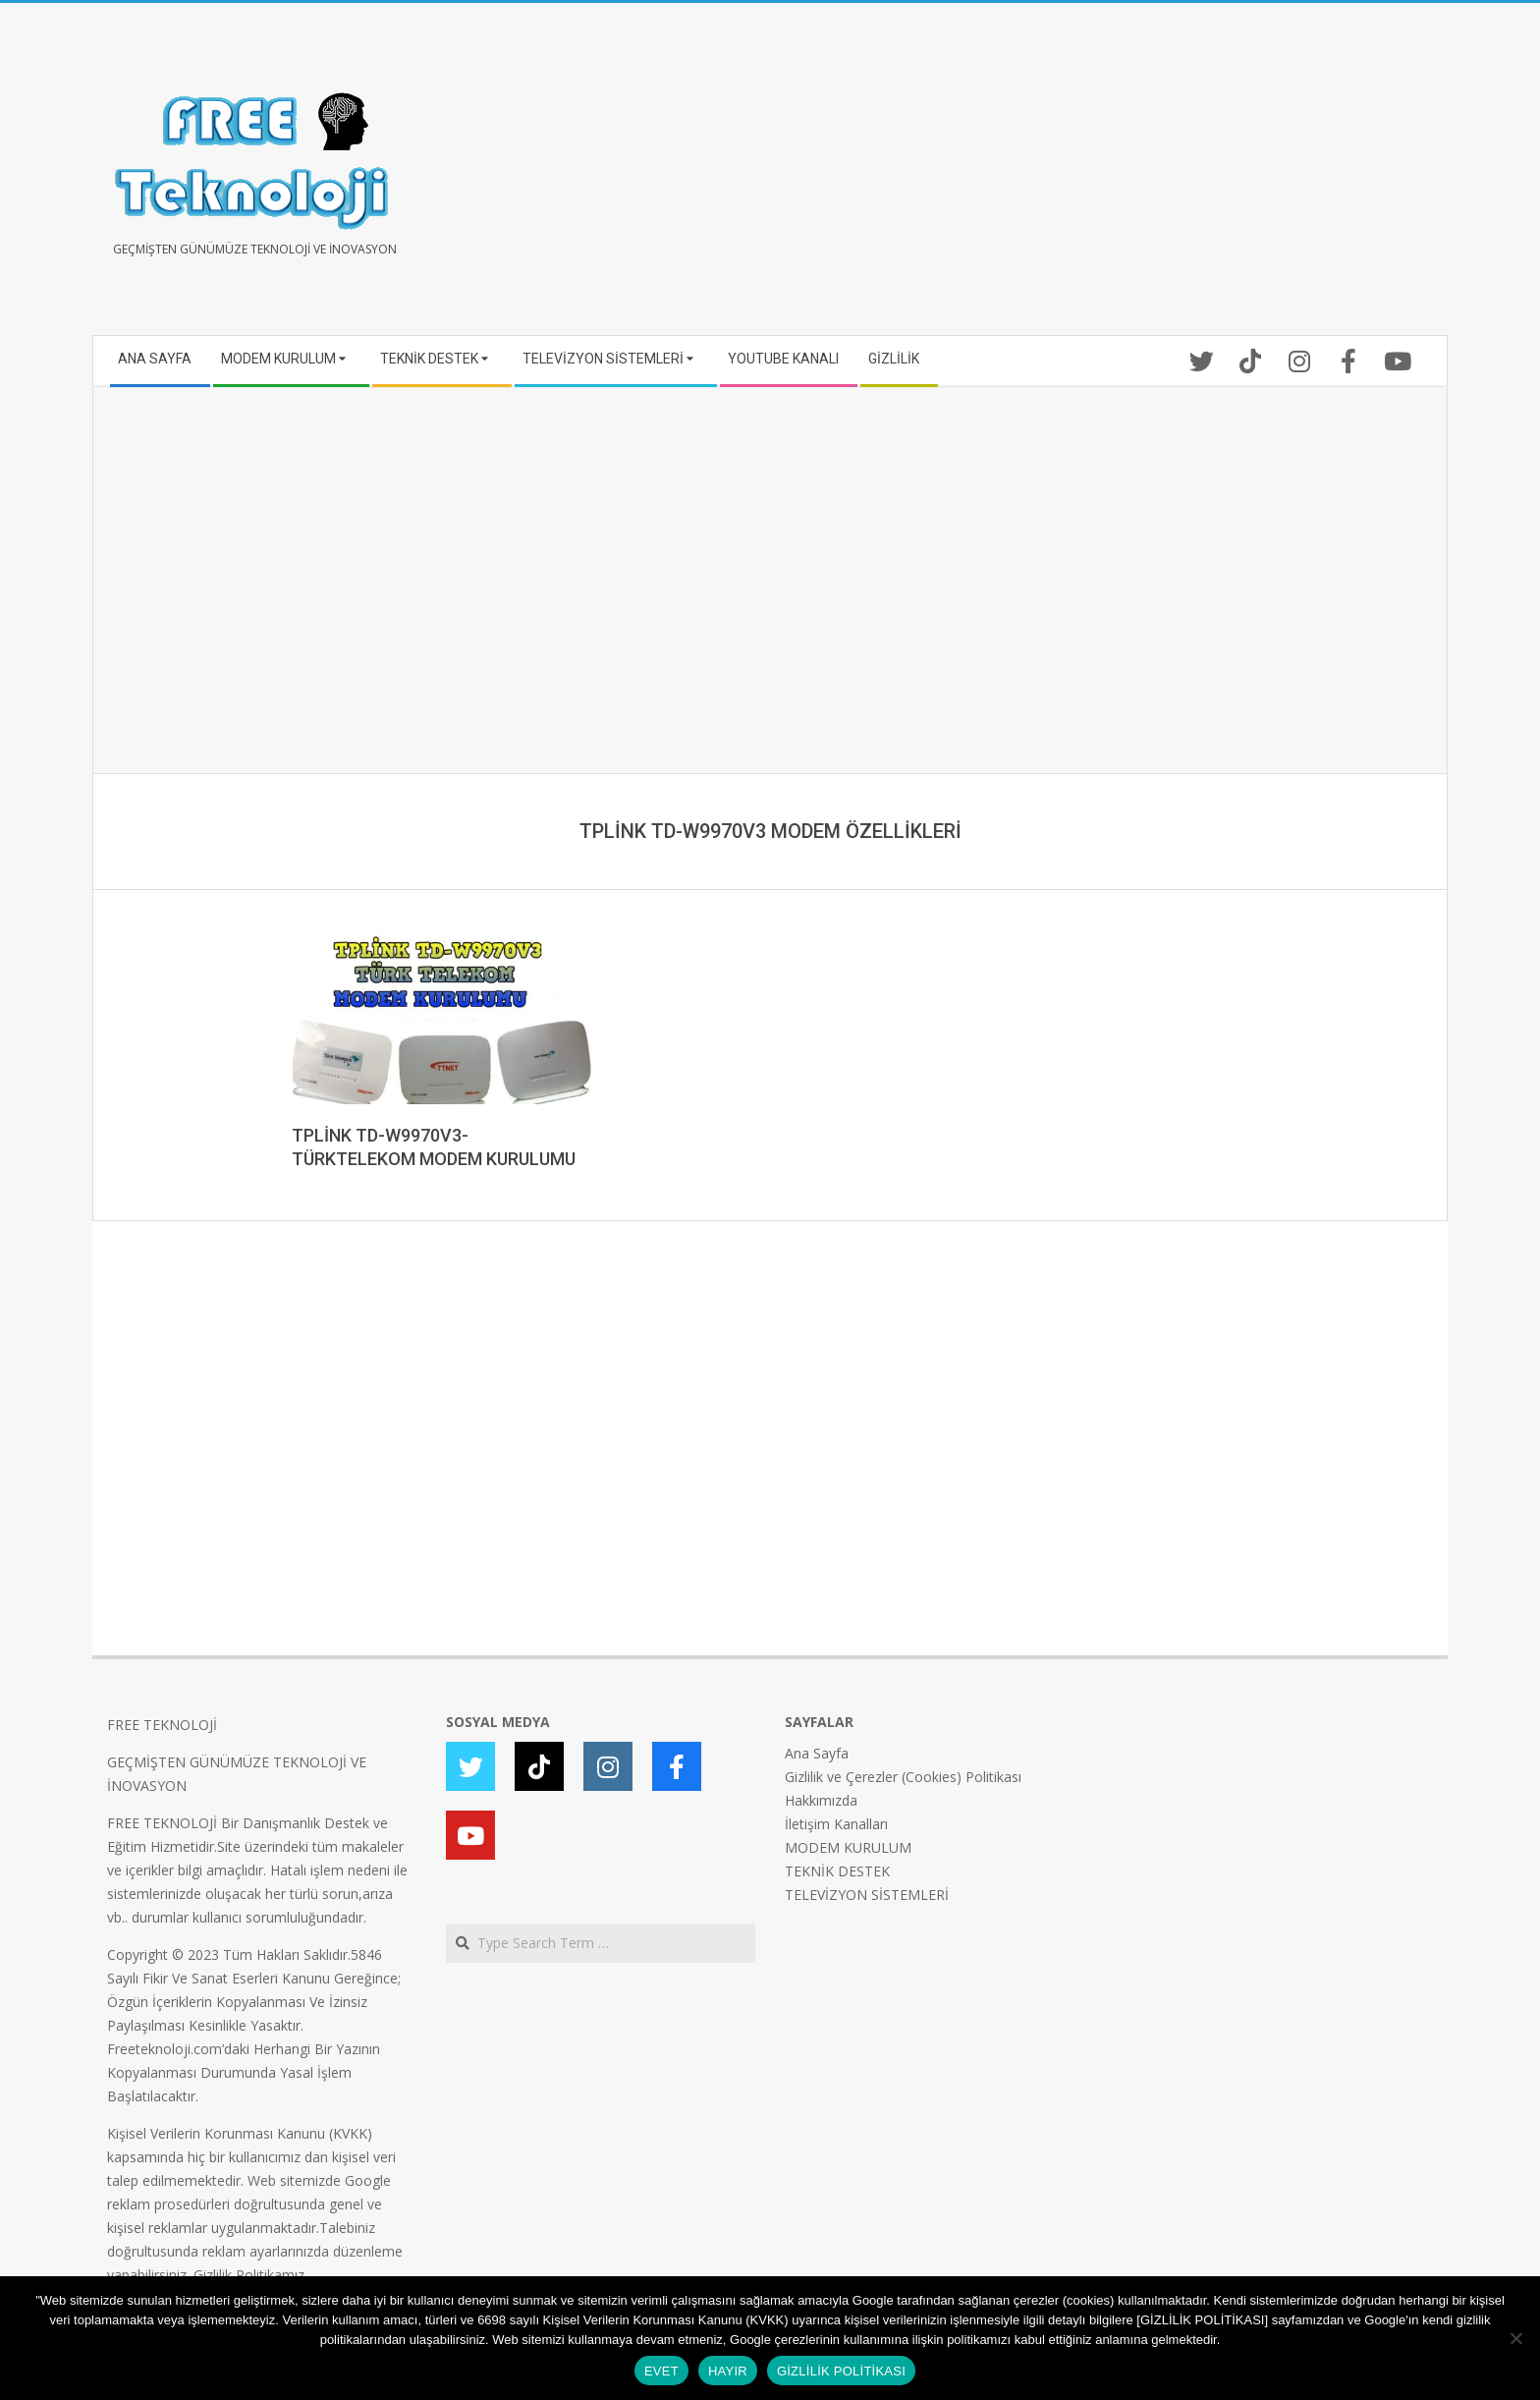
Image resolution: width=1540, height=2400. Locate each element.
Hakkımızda (821, 1800)
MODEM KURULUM (848, 1847)
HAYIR (727, 2371)
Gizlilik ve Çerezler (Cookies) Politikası (903, 1776)
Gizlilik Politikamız (248, 2274)
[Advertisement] (1101, 176)
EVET (661, 2371)
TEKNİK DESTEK (837, 1871)
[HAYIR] (1515, 2338)
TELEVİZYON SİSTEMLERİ (867, 1894)
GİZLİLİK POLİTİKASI (841, 2371)
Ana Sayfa (817, 1753)
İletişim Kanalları (836, 1823)
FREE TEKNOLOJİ (162, 1724)
